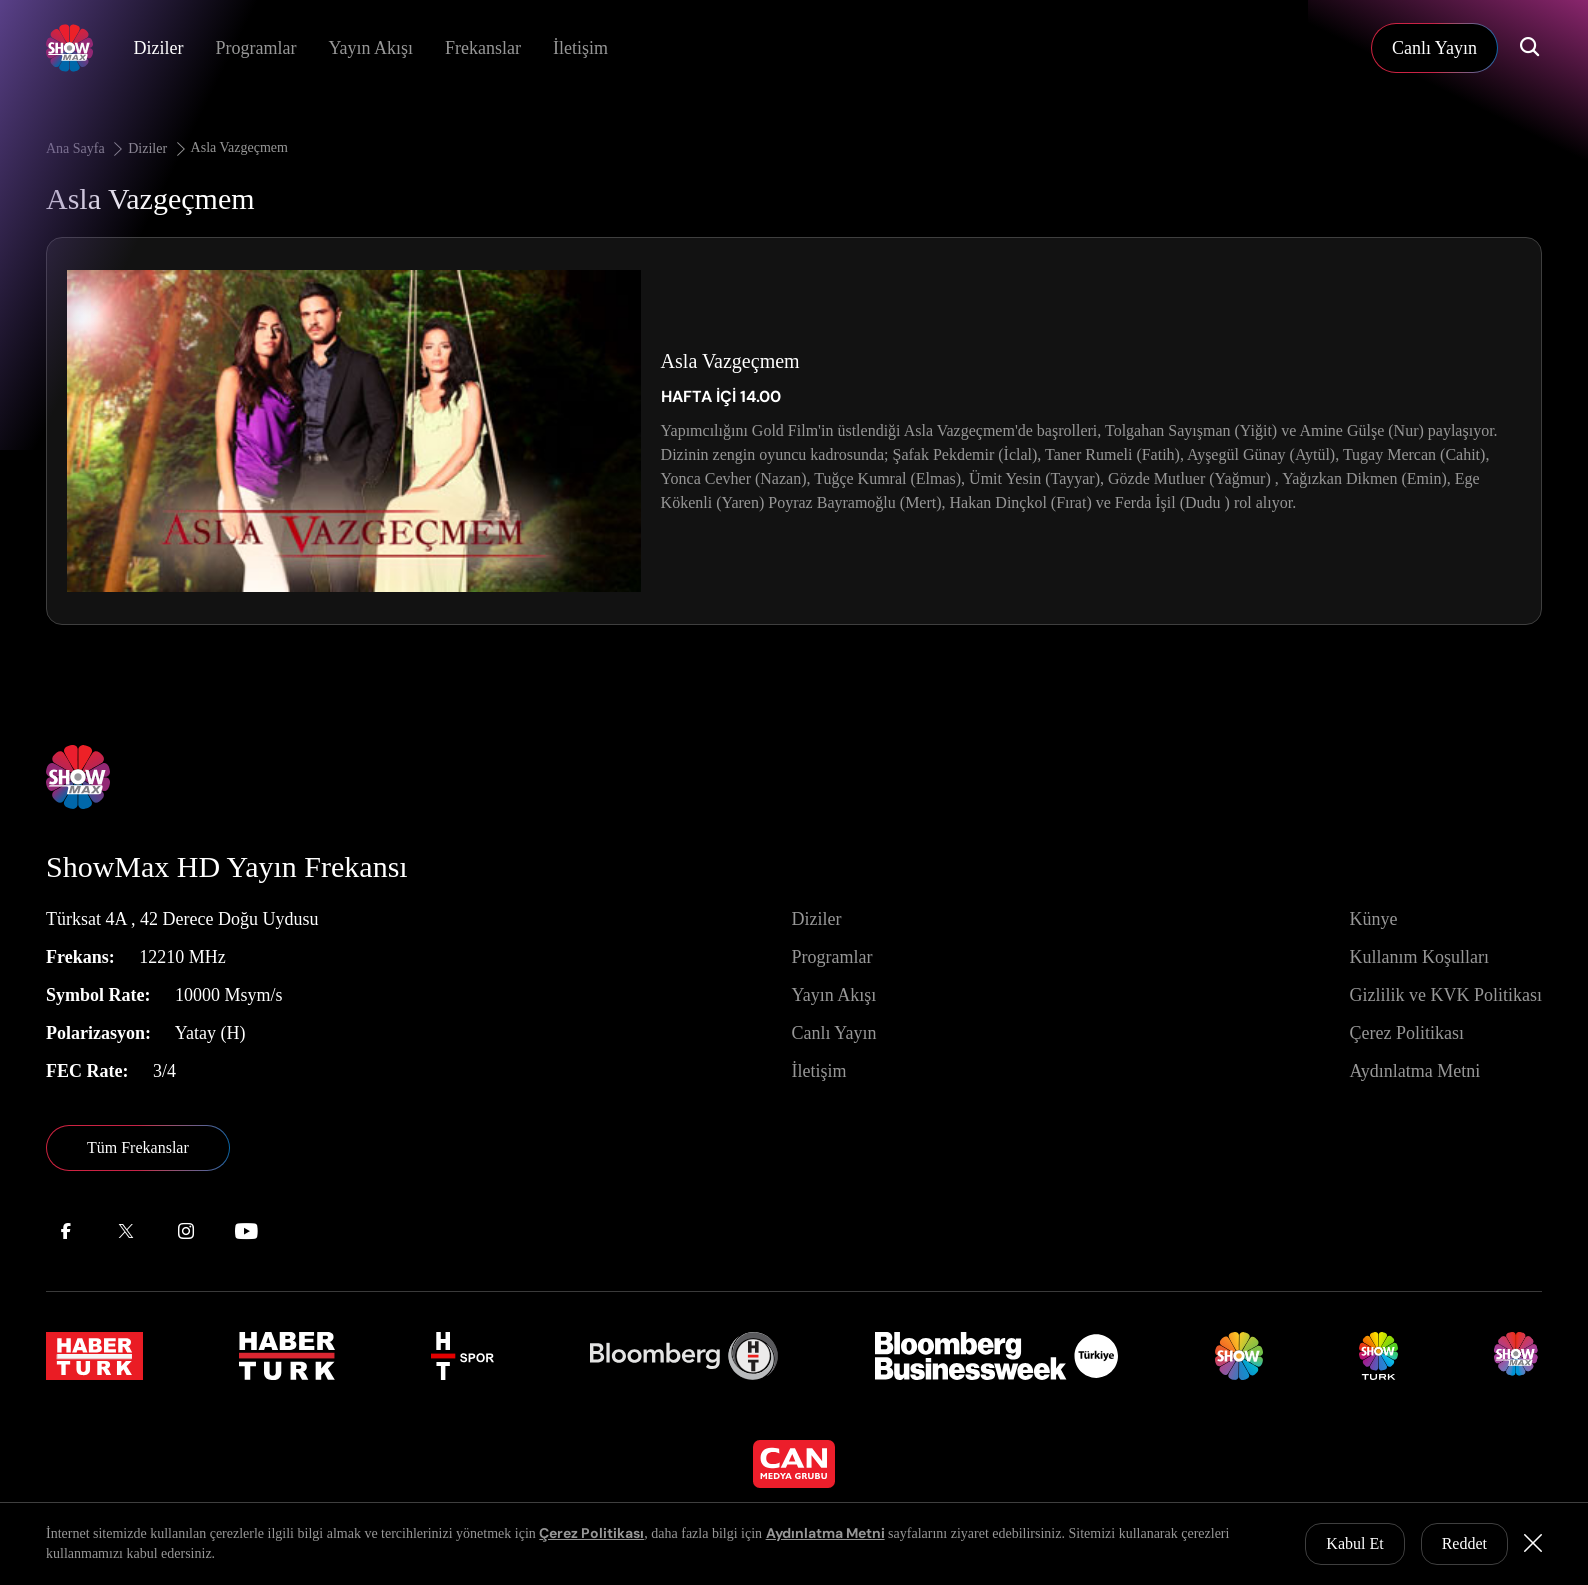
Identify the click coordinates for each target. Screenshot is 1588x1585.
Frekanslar (483, 48)
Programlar (255, 48)
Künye (1373, 919)
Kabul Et (1354, 1543)
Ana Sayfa (86, 148)
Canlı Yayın (833, 1033)
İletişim (580, 48)
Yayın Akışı (370, 48)
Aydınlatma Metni (1414, 1071)
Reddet (1464, 1543)
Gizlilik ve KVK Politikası (1445, 995)
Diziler (158, 48)
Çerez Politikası (1406, 1033)
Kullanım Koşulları (1418, 957)
